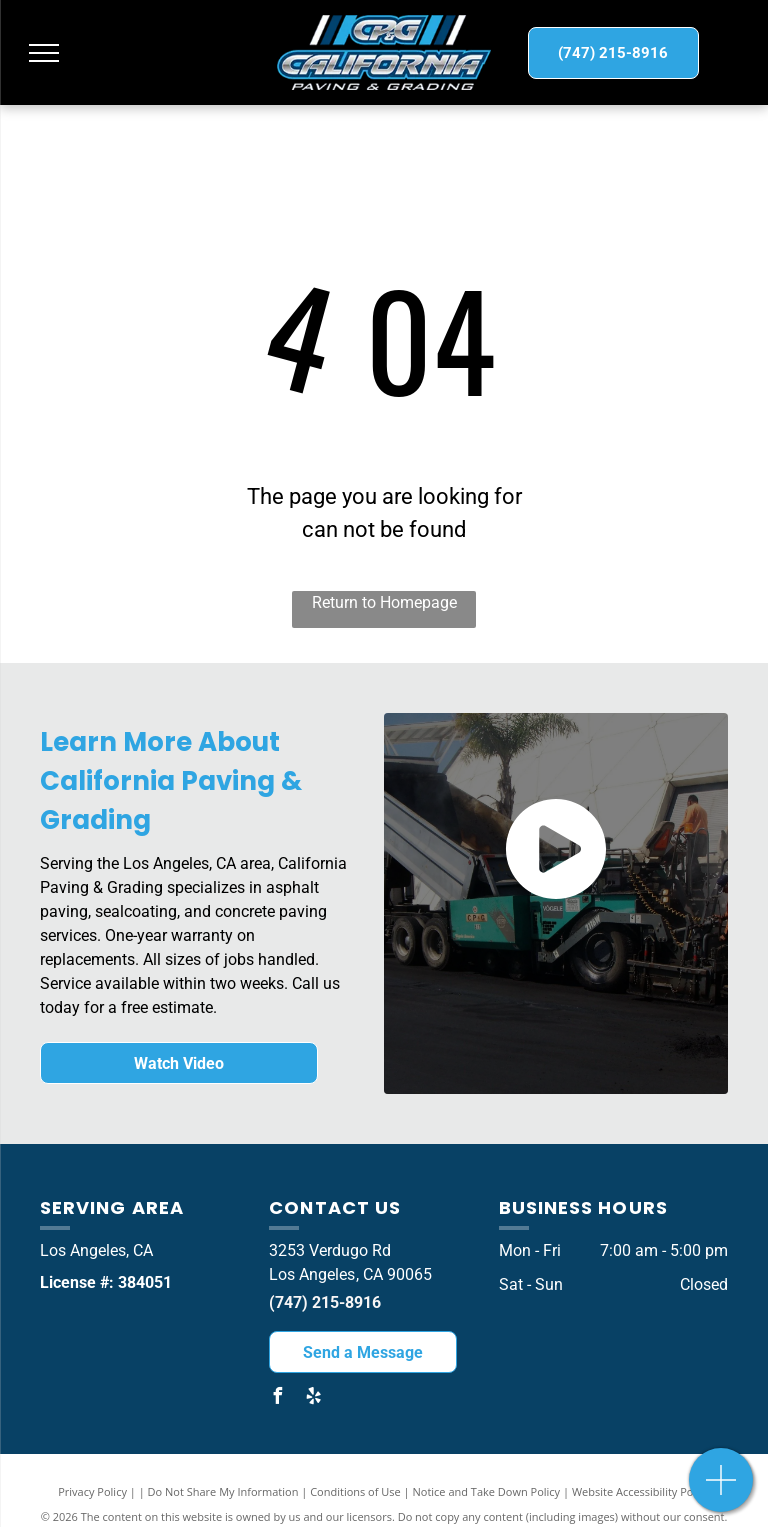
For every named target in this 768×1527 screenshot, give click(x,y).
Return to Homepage (384, 602)
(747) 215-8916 (325, 1302)
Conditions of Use (355, 1491)
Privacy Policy (92, 1491)
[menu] (44, 53)
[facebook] (277, 1398)
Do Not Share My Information (223, 1491)
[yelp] (313, 1398)
